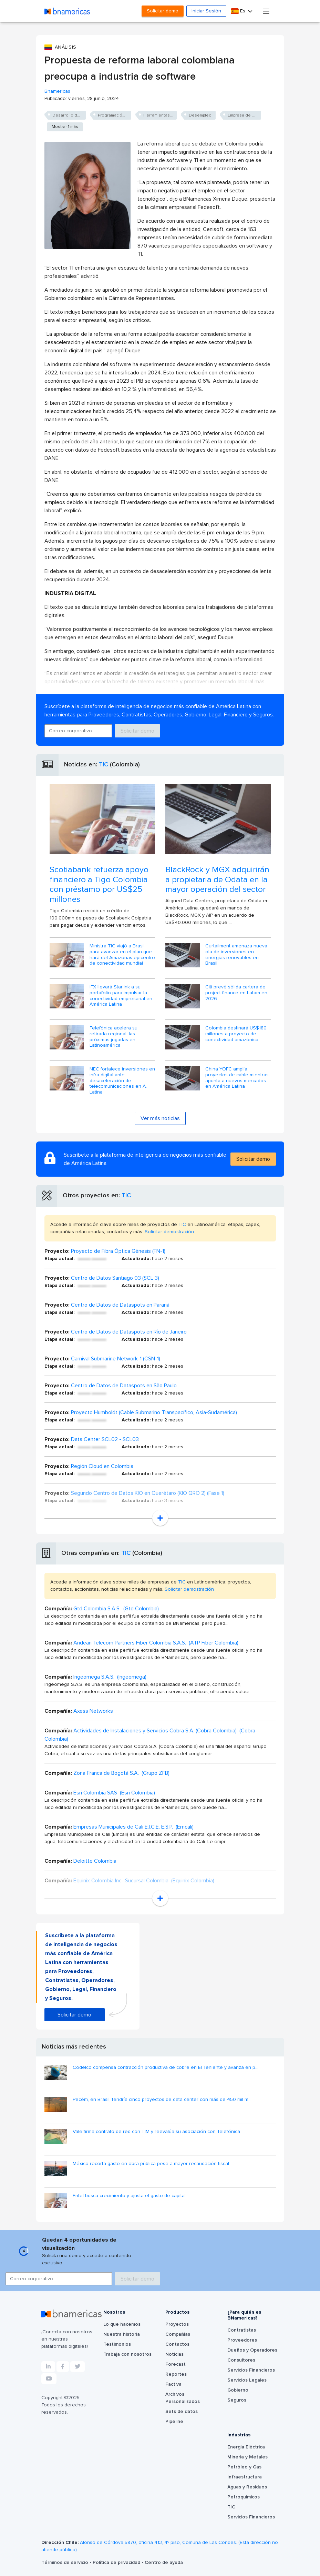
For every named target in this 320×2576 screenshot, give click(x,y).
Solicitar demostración (169, 1231)
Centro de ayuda (164, 2562)
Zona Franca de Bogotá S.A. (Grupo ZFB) (121, 1773)
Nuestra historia (121, 2334)
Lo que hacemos (122, 2324)
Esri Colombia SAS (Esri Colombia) (114, 1792)
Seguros (236, 2400)
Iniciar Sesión (206, 11)
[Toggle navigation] (266, 11)
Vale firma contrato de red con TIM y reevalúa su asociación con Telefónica (156, 2131)
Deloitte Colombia (94, 1861)
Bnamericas (57, 91)
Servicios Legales (247, 2380)
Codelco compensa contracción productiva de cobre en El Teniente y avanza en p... (165, 2067)
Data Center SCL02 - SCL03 (105, 1439)
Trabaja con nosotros (127, 2354)
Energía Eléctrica (246, 2447)
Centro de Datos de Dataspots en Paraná (120, 1305)
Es (239, 11)
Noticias (174, 2354)
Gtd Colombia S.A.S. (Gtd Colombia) (116, 1608)
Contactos (177, 2344)
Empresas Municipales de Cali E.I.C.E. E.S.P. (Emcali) (133, 1827)
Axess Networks (93, 1711)
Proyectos (177, 2324)
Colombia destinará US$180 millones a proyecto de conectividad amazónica (236, 1034)
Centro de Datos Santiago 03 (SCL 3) (115, 1278)
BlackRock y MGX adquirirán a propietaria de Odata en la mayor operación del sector (217, 880)
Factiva (173, 2384)
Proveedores (242, 2340)
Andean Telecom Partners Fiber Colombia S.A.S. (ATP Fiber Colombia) (155, 1643)
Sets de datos (181, 2411)
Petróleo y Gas (244, 2467)
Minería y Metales (247, 2457)
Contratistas (241, 2330)
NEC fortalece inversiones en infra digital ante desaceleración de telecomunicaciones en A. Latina (122, 1081)
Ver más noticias (160, 1118)
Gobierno (237, 2390)
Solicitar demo (162, 11)
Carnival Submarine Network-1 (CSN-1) (115, 1358)
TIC (103, 765)
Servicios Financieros (251, 2370)
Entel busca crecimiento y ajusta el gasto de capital (129, 2195)
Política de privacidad (117, 2562)
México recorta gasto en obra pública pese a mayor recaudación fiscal (151, 2163)
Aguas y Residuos (247, 2487)
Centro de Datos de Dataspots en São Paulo (124, 1385)
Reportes (176, 2374)
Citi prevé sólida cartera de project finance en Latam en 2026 (236, 993)
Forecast (175, 2364)
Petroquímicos (243, 2497)
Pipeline (174, 2421)
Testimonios (117, 2344)
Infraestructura (244, 2477)
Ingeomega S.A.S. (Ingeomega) (109, 1677)
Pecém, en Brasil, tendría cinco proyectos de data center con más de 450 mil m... (162, 2099)
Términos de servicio (65, 2562)
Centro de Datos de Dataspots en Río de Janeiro (129, 1332)
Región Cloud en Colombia (102, 1466)
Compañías (177, 2334)
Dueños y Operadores (252, 2350)
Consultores (241, 2360)
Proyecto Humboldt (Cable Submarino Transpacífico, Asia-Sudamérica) (154, 1412)
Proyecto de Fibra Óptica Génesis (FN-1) (118, 1251)
